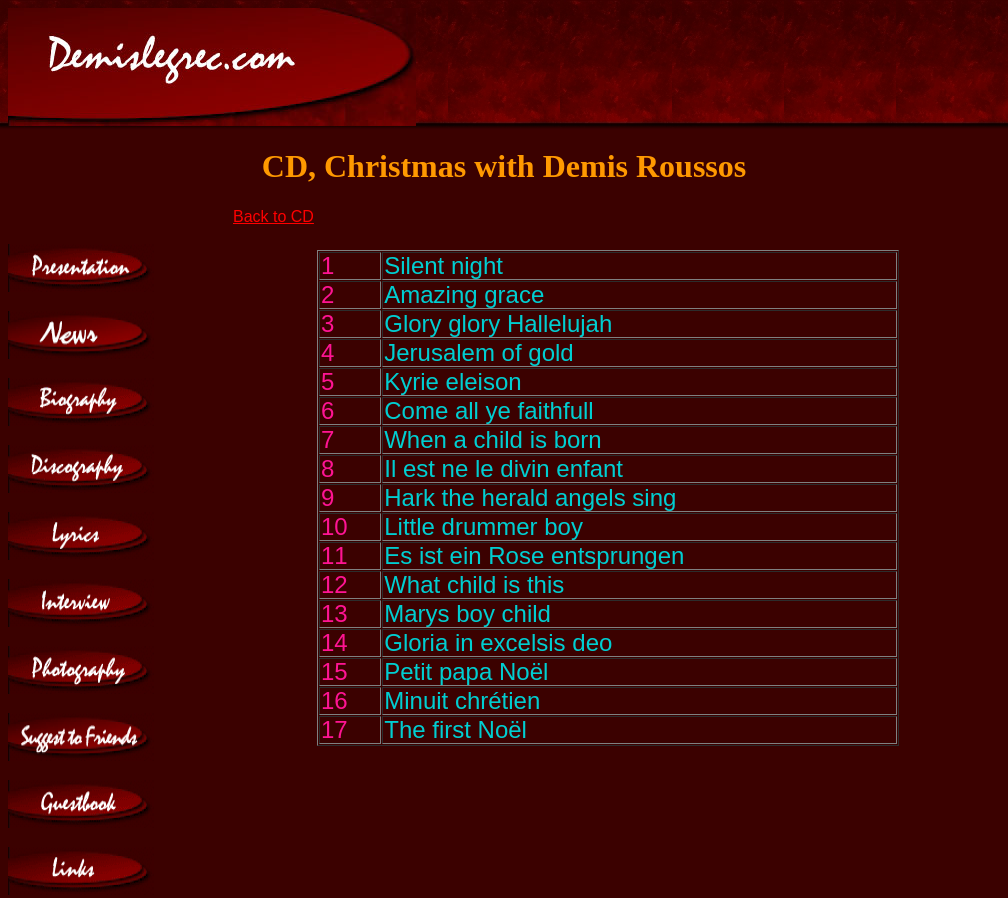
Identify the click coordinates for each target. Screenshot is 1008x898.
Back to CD (273, 216)
